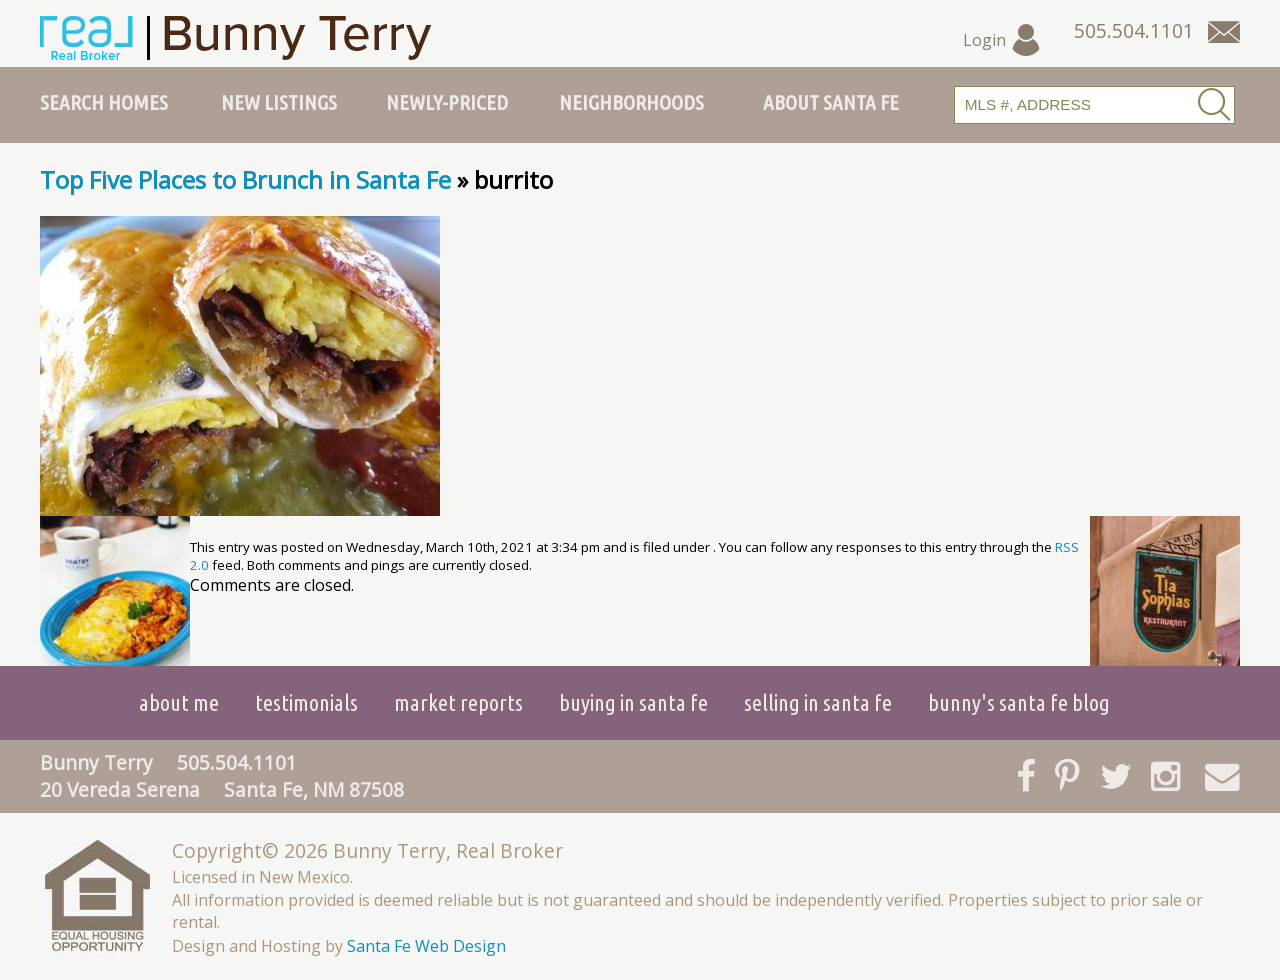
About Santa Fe (831, 102)
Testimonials (306, 702)
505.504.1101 (237, 762)
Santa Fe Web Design (426, 946)
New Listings (279, 102)
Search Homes (104, 102)
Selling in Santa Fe (818, 702)
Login (1002, 40)
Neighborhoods (631, 102)
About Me (179, 702)
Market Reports (458, 702)
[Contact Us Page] (1224, 32)
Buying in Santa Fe (633, 702)
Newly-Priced (447, 102)
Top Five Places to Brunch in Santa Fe (245, 179)
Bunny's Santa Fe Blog (1019, 702)
